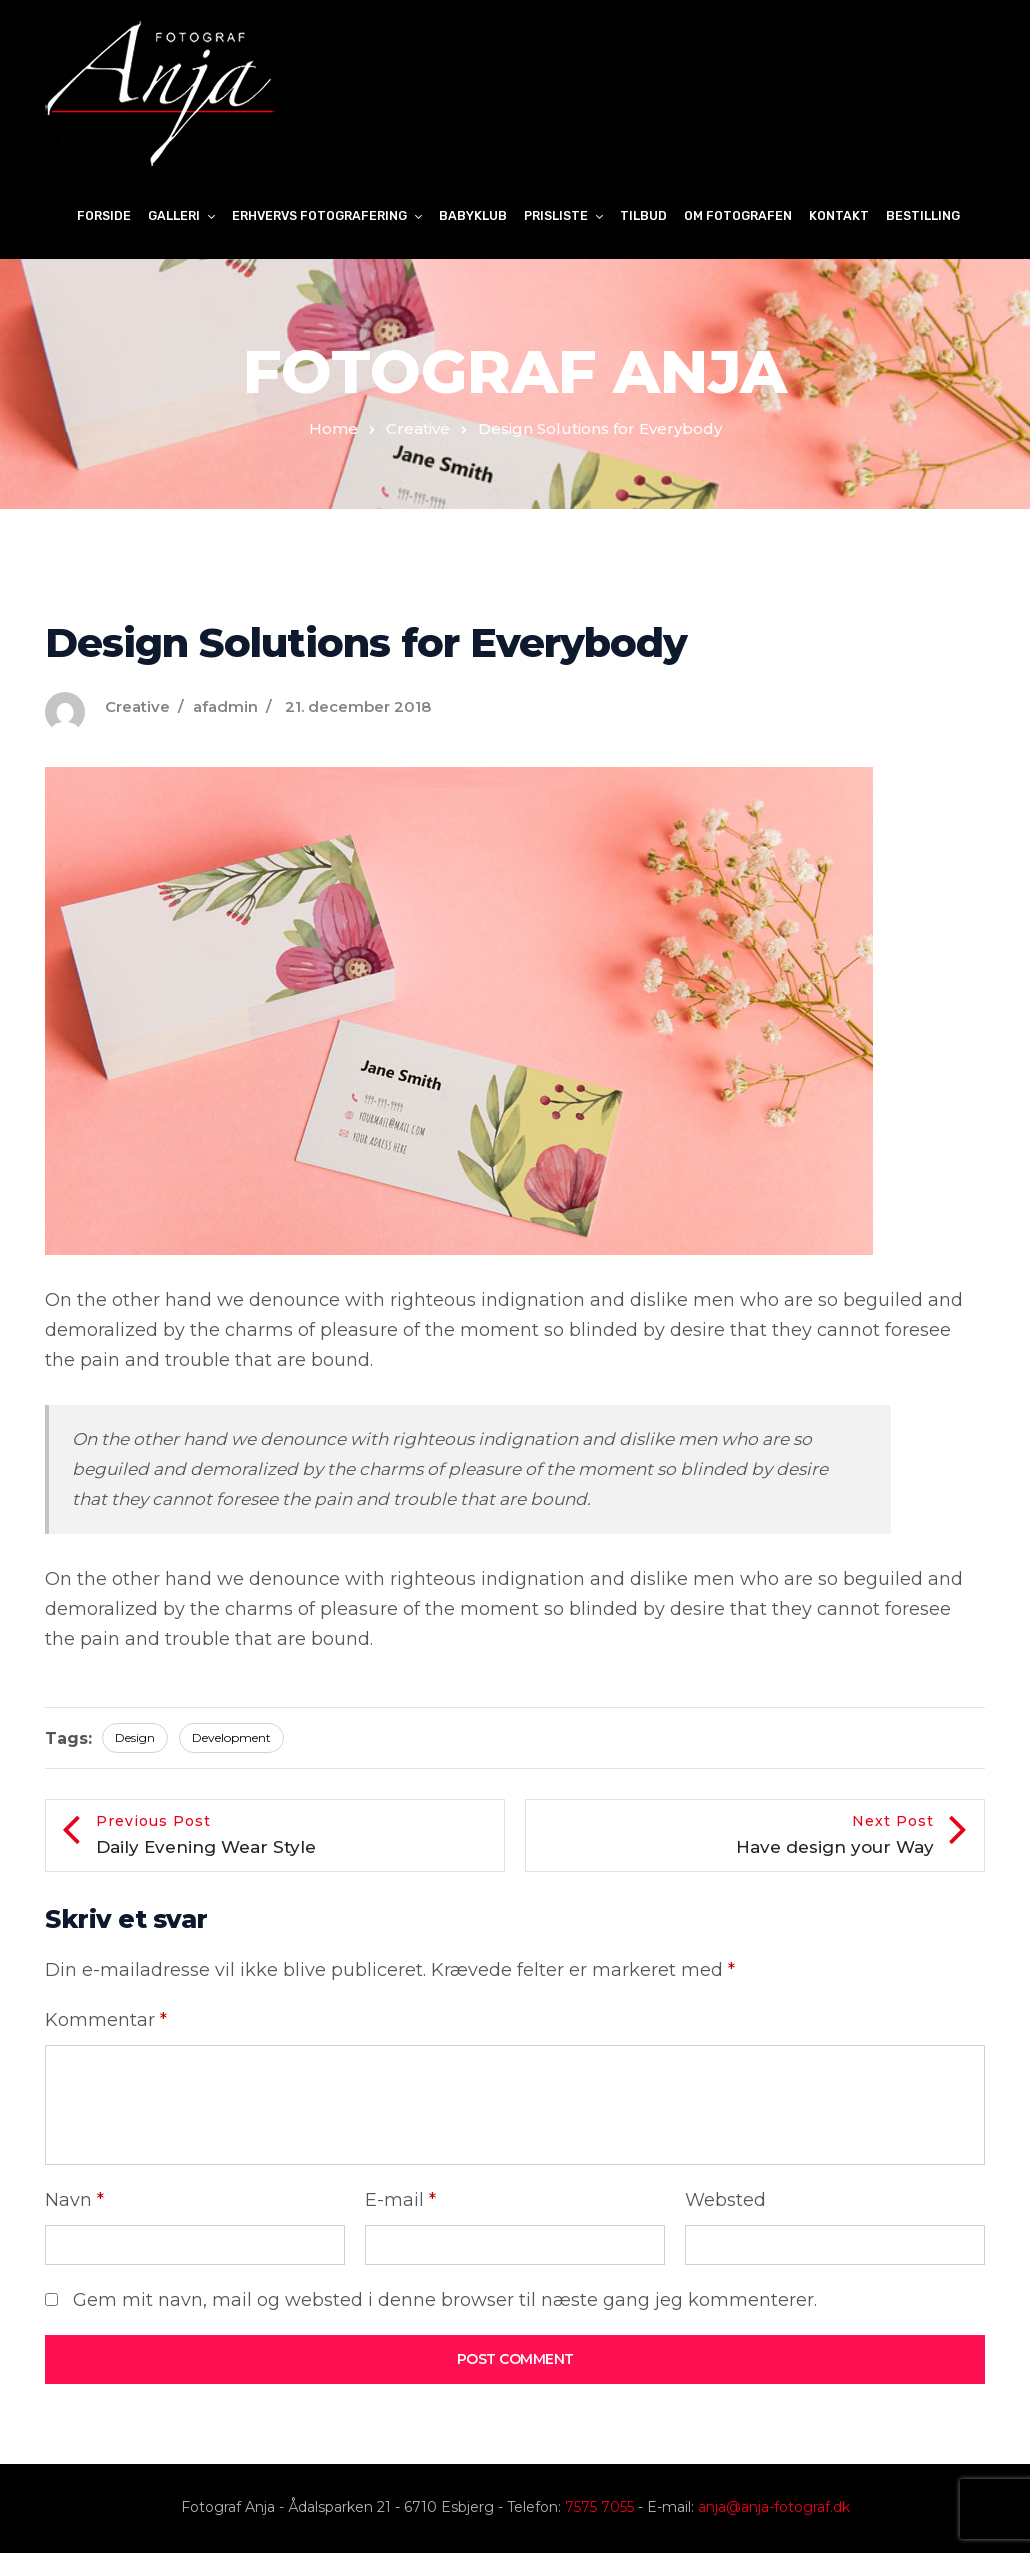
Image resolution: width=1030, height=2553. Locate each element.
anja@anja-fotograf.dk (774, 2507)
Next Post (735, 1836)
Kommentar (106, 2020)
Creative (418, 428)
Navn (74, 2200)
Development (231, 1737)
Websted (725, 2200)
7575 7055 (599, 2507)
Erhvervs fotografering (319, 215)
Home (333, 428)
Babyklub (473, 215)
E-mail (400, 2200)
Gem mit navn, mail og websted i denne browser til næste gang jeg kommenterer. (445, 2300)
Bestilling (923, 215)
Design (135, 1737)
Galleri (174, 215)
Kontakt (839, 215)
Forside (104, 215)
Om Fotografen (738, 215)
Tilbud (643, 215)
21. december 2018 (358, 706)
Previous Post (295, 1836)
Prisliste (556, 215)
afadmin (225, 706)
